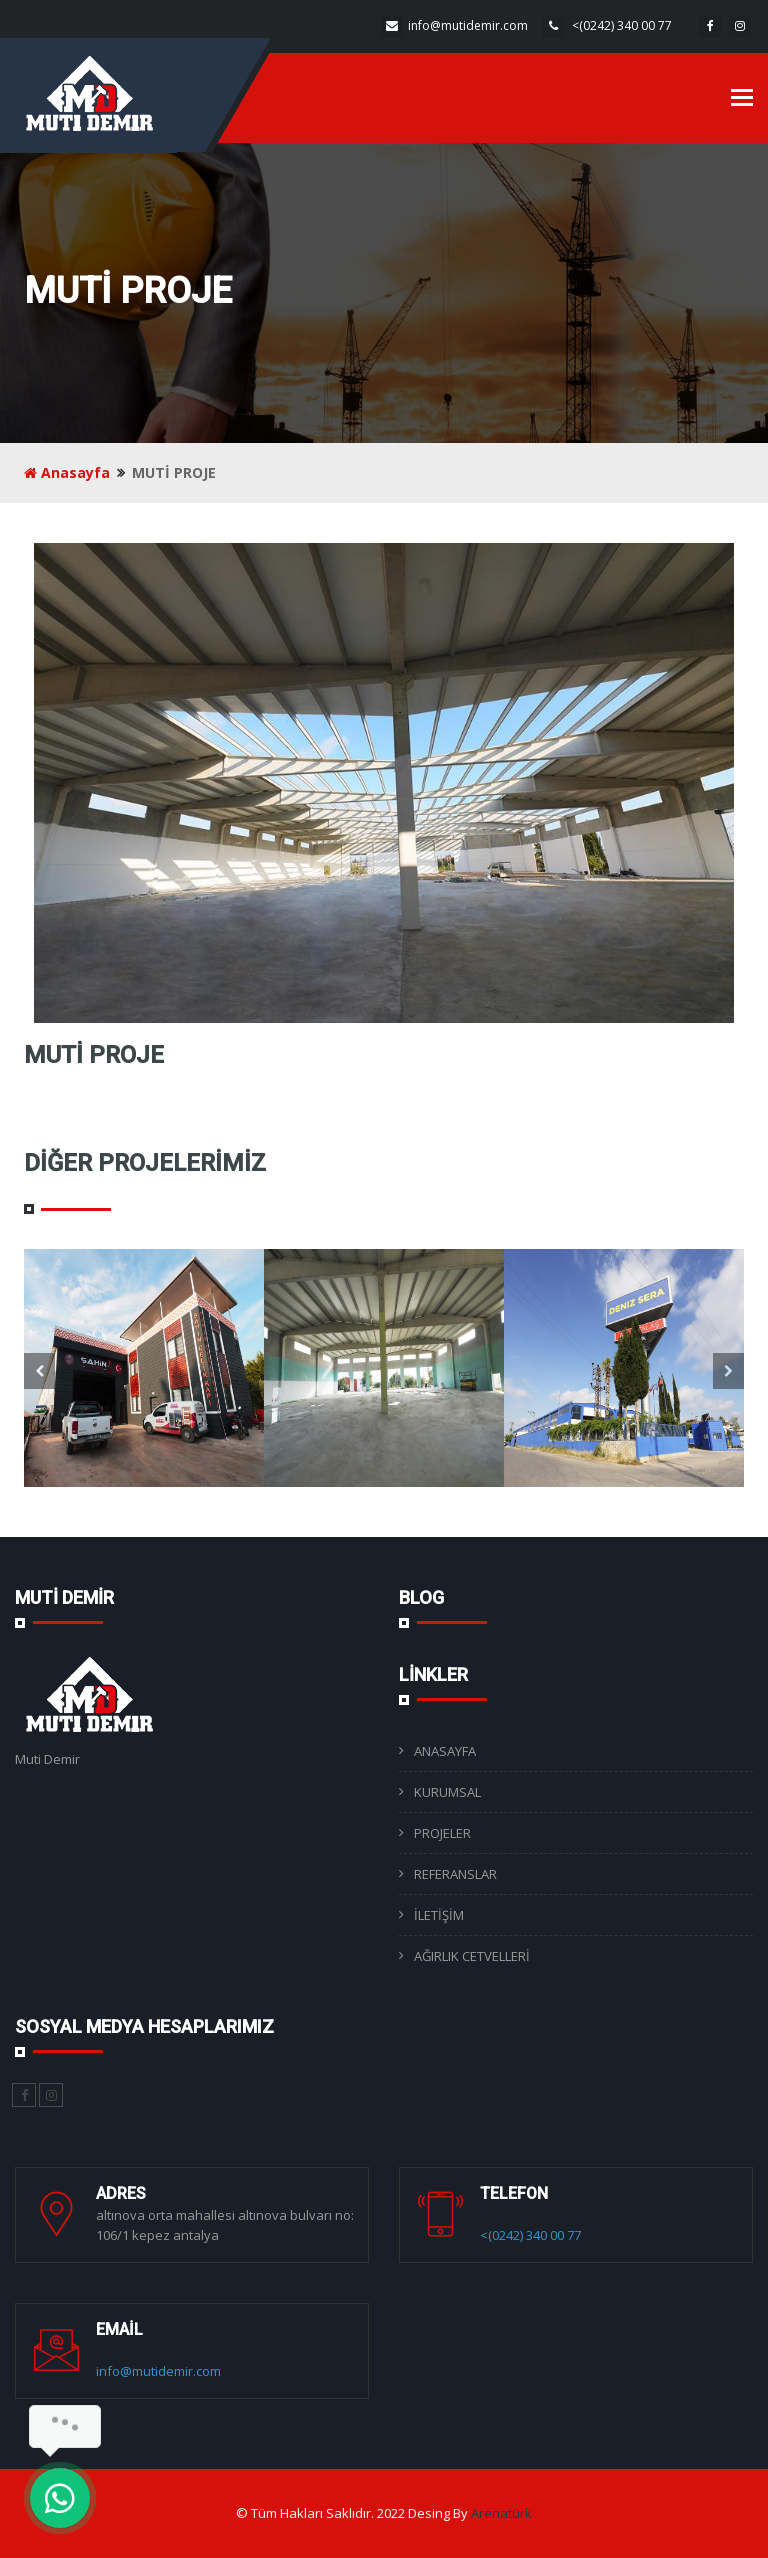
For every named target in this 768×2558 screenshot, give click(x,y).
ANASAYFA (445, 1751)
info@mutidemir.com (468, 25)
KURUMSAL (447, 1792)
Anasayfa (67, 472)
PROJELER (442, 1833)
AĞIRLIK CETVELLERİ (472, 1956)
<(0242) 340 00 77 (620, 25)
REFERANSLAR (455, 1874)
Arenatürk (501, 2513)
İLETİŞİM (439, 1915)
